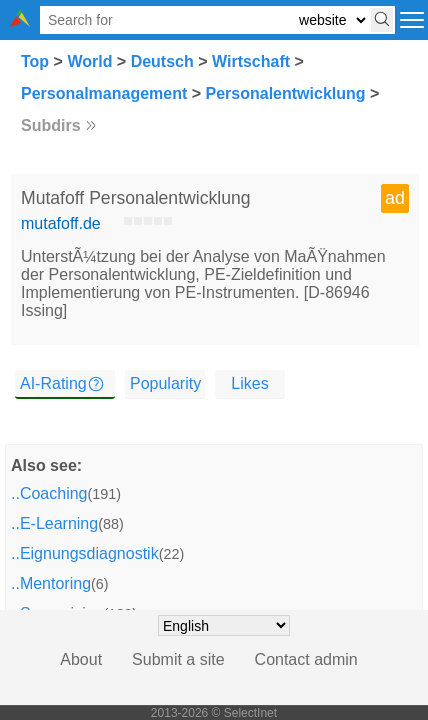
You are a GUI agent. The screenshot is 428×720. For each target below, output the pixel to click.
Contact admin (306, 659)
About (81, 659)
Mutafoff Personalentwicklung (136, 198)
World (89, 61)
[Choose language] (224, 625)
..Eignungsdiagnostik (85, 553)
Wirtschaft (251, 61)
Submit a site (178, 659)
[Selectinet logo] (20, 21)
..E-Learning (54, 523)
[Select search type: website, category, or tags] (332, 20)
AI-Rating (53, 383)
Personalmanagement (104, 93)
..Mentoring (51, 583)
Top (35, 61)
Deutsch (162, 61)
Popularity (165, 383)
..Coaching (49, 493)
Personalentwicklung (286, 93)
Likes (249, 383)
